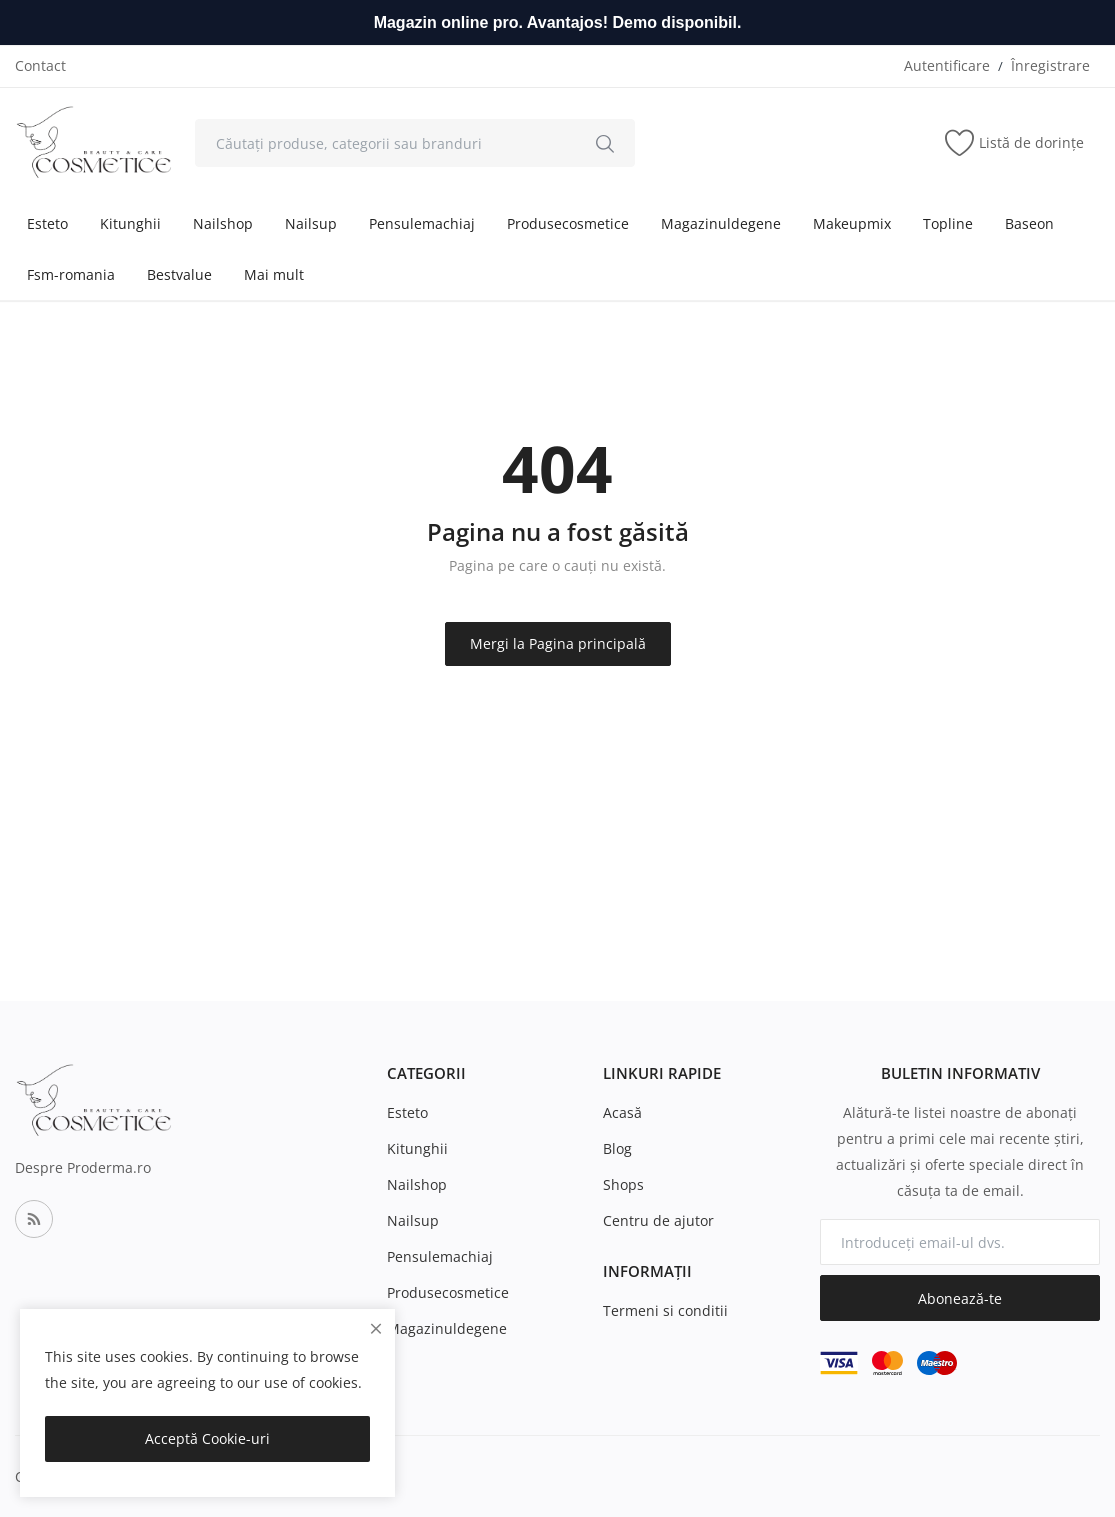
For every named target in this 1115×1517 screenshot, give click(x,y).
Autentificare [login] (947, 65)
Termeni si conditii (665, 1310)
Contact (40, 65)
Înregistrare (1050, 65)
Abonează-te (960, 1298)
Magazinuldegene (721, 223)
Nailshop (223, 223)
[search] (605, 143)
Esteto (47, 223)
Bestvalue (179, 274)
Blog (617, 1148)
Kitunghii (130, 223)
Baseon (1029, 223)
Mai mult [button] (274, 274)
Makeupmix (852, 223)
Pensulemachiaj (422, 223)
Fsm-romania (71, 274)
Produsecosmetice (568, 223)
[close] (376, 1328)
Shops (623, 1184)
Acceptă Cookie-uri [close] (207, 1438)
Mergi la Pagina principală (558, 643)
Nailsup (311, 223)
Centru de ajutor (658, 1220)
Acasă (622, 1112)
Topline (948, 223)
